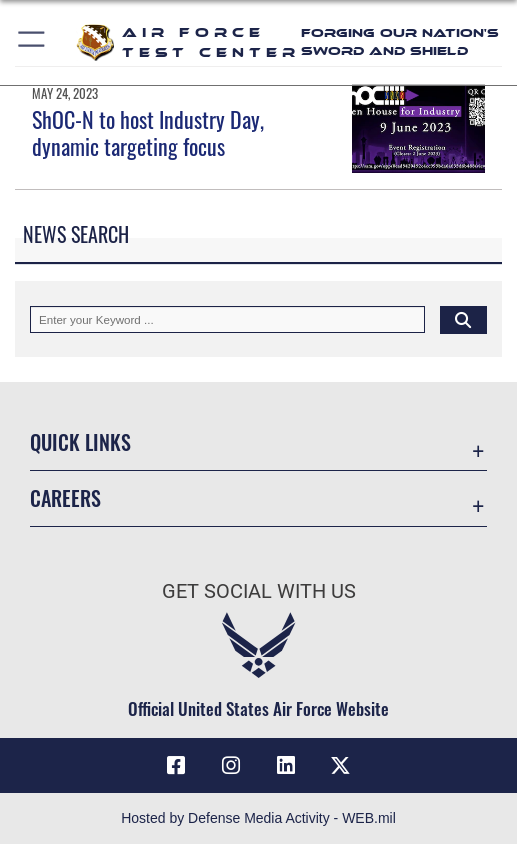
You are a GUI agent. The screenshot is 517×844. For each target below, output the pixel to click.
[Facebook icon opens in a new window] (176, 766)
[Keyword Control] (227, 319)
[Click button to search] (463, 319)
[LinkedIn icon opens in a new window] (286, 766)
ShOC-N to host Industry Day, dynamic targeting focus (148, 132)
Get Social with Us (259, 591)
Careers (65, 498)
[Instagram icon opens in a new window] (231, 766)
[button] (32, 42)
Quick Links (80, 442)
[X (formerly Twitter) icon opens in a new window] (341, 766)
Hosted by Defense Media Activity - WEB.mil (258, 818)
